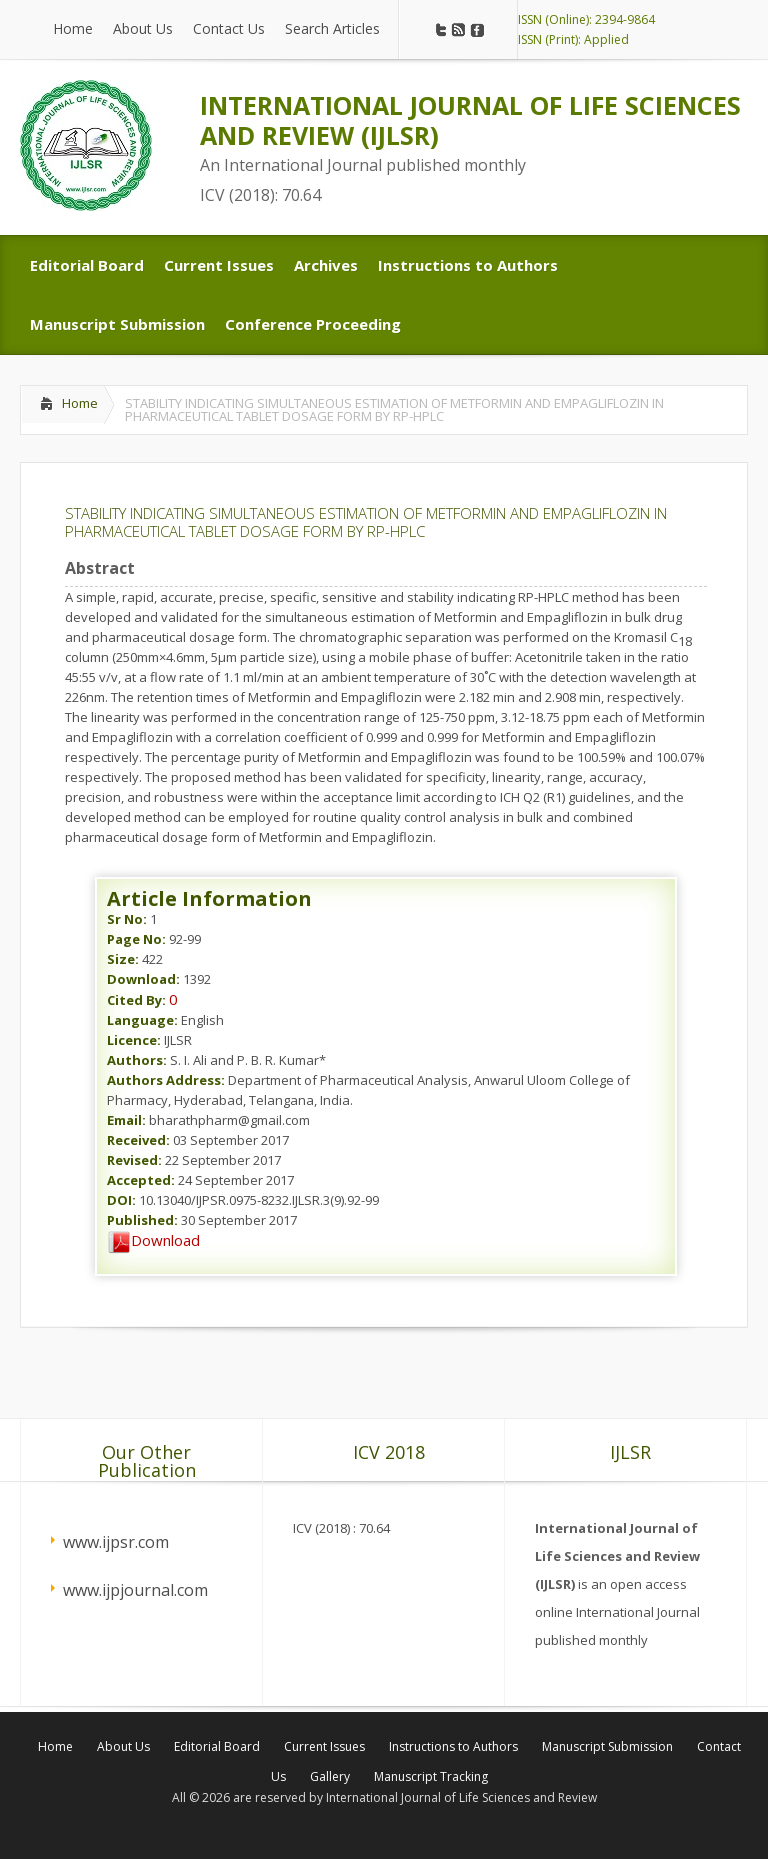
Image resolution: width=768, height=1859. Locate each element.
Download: (143, 979)
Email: (126, 1120)
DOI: (121, 1200)
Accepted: (141, 1180)
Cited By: (136, 1000)
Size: (123, 959)
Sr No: (127, 919)
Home (80, 403)
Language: (142, 1020)
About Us (123, 1746)
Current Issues (324, 1746)
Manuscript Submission (607, 1746)
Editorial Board (217, 1746)
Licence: (134, 1040)
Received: (138, 1140)
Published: (142, 1220)
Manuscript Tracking (431, 1776)
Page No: (136, 939)
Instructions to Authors (453, 1746)
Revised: (134, 1160)
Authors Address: (166, 1080)
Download (153, 1240)
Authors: (137, 1060)
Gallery (330, 1776)
